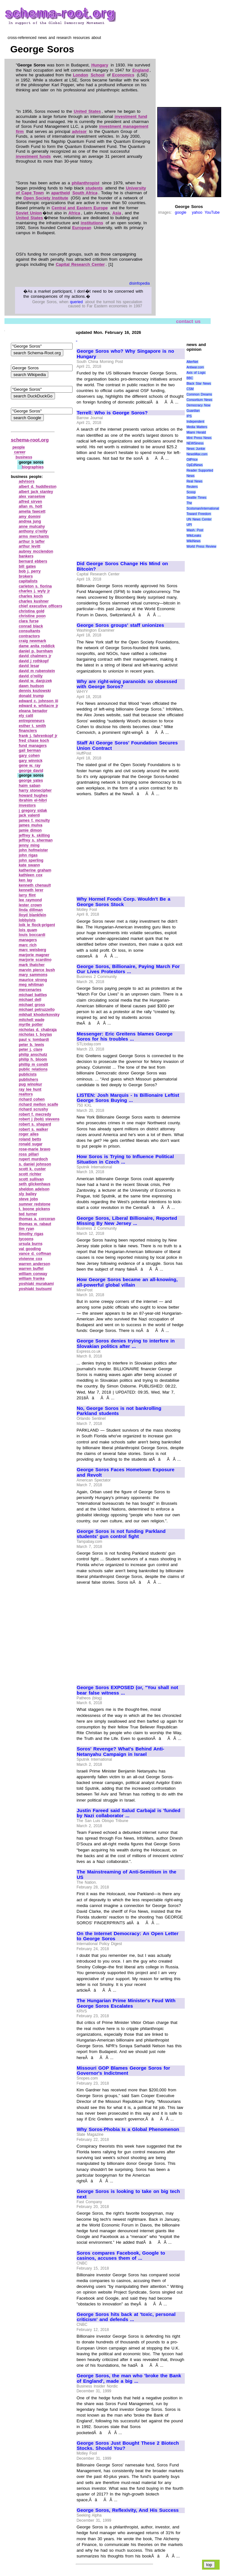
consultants (29, 631)
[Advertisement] (130, 508)
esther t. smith (32, 726)
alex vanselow (32, 496)
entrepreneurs (32, 721)
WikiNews (193, 541)
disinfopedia (139, 283)
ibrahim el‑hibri (33, 800)
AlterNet (192, 362)
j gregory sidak (33, 810)
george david (31, 770)
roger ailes (29, 1134)
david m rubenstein (37, 671)
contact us (188, 321)
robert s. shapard (35, 1124)
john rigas (28, 855)
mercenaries (30, 990)
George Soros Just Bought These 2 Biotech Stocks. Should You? (128, 2446)
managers (28, 940)
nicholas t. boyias (35, 1034)
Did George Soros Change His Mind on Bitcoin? (122, 566)
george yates (31, 780)
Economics (123, 75)
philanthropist (85, 183)
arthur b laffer (32, 541)
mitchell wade (31, 1020)
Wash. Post (194, 530)
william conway (33, 1274)
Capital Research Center (80, 264)
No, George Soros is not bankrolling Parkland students (119, 1411)
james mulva (31, 825)
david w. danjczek (35, 681)
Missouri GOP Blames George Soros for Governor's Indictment (123, 2070)
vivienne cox (31, 1259)
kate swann (29, 865)
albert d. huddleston (38, 486)
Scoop (190, 492)
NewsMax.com (196, 454)
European (81, 227)
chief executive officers (40, 606)
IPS (188, 416)
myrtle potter (31, 1024)
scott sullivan (31, 1179)
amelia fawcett (32, 511)
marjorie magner (34, 955)
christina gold (31, 611)
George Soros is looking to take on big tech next (128, 2194)
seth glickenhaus (35, 1184)
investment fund (131, 116)
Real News (194, 481)
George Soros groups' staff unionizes (120, 625)
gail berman (30, 750)
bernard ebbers (33, 561)
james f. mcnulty (34, 820)
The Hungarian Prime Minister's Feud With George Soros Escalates (126, 2003)
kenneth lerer (31, 890)
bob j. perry (30, 571)
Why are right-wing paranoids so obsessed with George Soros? (127, 684)
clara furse (29, 621)
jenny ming (29, 845)
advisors (27, 481)
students (94, 188)
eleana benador (33, 711)
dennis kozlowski (35, 690)
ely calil (26, 715)
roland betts (30, 1139)
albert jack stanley (36, 491)
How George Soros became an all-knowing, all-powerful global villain (127, 1282)
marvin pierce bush (37, 970)
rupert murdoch (33, 1159)
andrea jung (30, 521)
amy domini (30, 516)
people (18, 447)
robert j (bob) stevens (39, 1119)
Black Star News (198, 383)
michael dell (30, 999)
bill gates (27, 566)
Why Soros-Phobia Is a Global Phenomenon (128, 2129)
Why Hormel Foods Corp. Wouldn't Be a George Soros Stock (123, 901)
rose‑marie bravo (35, 1149)
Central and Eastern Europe (79, 207)
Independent (195, 421)
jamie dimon (30, 830)
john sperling (31, 860)
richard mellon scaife (38, 1104)
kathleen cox (31, 875)
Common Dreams (199, 394)
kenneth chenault (35, 885)
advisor (79, 131)
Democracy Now (198, 405)
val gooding (30, 1249)
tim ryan (26, 1228)
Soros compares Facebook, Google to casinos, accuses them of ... (121, 2255)
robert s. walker (33, 1129)
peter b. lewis (31, 1044)
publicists (28, 1074)
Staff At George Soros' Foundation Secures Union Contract (127, 745)
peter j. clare (31, 1049)
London (80, 75)
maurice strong (33, 980)
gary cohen (29, 755)
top (209, 2564)
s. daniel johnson (35, 1164)
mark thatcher (32, 965)
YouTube (212, 212)
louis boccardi (32, 935)
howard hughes (33, 795)
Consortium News (199, 400)
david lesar (29, 666)
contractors (29, 636)
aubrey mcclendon (36, 551)
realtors (26, 1094)
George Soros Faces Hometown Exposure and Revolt (126, 1472)
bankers (26, 556)
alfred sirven (30, 501)
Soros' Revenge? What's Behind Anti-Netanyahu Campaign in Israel (120, 1751)
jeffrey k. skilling (34, 835)
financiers (28, 730)
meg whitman (31, 984)
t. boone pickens (34, 1209)
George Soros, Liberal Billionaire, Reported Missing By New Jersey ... (127, 1221)
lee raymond (30, 900)
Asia (116, 213)
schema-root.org (30, 439)
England (140, 70)
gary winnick (31, 760)
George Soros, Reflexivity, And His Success (128, 2510)
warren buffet (31, 1268)
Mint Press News (198, 438)
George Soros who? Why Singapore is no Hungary (125, 354)
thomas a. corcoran (37, 1219)
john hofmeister (33, 850)
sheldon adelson (34, 1189)
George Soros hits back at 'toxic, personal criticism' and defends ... (126, 2317)
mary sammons (33, 975)
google (180, 212)
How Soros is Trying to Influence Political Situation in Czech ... (125, 1159)
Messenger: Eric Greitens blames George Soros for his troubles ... (125, 1036)
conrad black (31, 626)
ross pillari (29, 1154)
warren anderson (34, 1264)
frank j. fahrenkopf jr (38, 736)
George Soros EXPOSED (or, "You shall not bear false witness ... (127, 1690)
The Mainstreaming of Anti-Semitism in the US (126, 1874)
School (98, 75)
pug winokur (30, 1084)
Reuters (192, 486)
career (20, 452)
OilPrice (192, 459)
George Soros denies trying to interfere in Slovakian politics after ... (126, 1343)
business (24, 457)
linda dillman (31, 910)
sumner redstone (35, 1204)
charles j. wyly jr (34, 591)
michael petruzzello (37, 1009)
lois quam (28, 930)
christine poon (32, 616)
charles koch (31, 596)
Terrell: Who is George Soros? (112, 412)
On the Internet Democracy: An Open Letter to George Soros (127, 1936)
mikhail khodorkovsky (39, 1014)
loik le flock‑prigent (37, 925)
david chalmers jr (35, 656)
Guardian (192, 410)
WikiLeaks (193, 535)
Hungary (99, 65)
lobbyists (27, 920)
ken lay (25, 880)
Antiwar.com (195, 367)
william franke (32, 1278)
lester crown (30, 905)
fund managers (33, 745)
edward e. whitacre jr (38, 706)
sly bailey (28, 1194)
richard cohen (32, 1099)
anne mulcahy (32, 526)
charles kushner (34, 601)
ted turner (28, 1214)
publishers (28, 1079)
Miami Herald (196, 432)
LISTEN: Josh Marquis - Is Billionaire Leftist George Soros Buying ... (128, 1098)
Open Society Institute (45, 198)
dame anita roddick (37, 646)
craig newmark (32, 641)
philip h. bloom (33, 1059)
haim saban (30, 785)
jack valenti (29, 815)
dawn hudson (31, 686)
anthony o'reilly (33, 531)
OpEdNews (194, 465)
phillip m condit (33, 1064)
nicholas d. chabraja (38, 1029)
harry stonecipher (35, 790)
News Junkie (195, 448)
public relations (33, 1069)
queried (76, 302)
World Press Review (201, 546)
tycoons (26, 1239)
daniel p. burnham (36, 651)
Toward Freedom (198, 514)
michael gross (32, 1005)
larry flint (27, 895)
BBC (189, 378)
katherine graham (35, 870)
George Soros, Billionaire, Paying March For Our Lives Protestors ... (128, 969)
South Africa (85, 192)
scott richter (30, 1174)
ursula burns (31, 1244)
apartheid (60, 192)
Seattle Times (196, 497)
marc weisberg (32, 950)
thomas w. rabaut (35, 1224)
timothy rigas (31, 1234)
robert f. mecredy (35, 1114)
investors (27, 805)
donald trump (31, 696)
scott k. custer (32, 1169)
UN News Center (198, 519)
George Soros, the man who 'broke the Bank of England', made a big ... (129, 2378)
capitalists (28, 581)
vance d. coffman (35, 1253)
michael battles (33, 995)
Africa (74, 213)
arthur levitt (30, 546)
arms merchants (34, 536)
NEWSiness (194, 443)
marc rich (28, 945)
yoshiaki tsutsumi (35, 1289)
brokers (26, 576)
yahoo (197, 212)
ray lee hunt (30, 1089)
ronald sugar (31, 1144)
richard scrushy (33, 1109)
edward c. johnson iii (38, 701)
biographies (33, 467)
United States (87, 111)
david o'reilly (31, 676)
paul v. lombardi (34, 1039)
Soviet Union (29, 213)
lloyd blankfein (32, 915)
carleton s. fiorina (35, 586)
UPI (189, 525)
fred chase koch (34, 740)
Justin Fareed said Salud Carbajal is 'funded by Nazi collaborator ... (128, 1813)
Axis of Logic (196, 372)
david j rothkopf (34, 661)
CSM (189, 389)
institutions (92, 222)
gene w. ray (30, 765)
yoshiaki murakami (36, 1283)
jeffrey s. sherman (36, 840)
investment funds (33, 156)
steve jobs (28, 1199)
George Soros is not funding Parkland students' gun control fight (121, 1534)
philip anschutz (33, 1054)
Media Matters (196, 427)
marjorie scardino (35, 959)
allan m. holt (30, 506)
